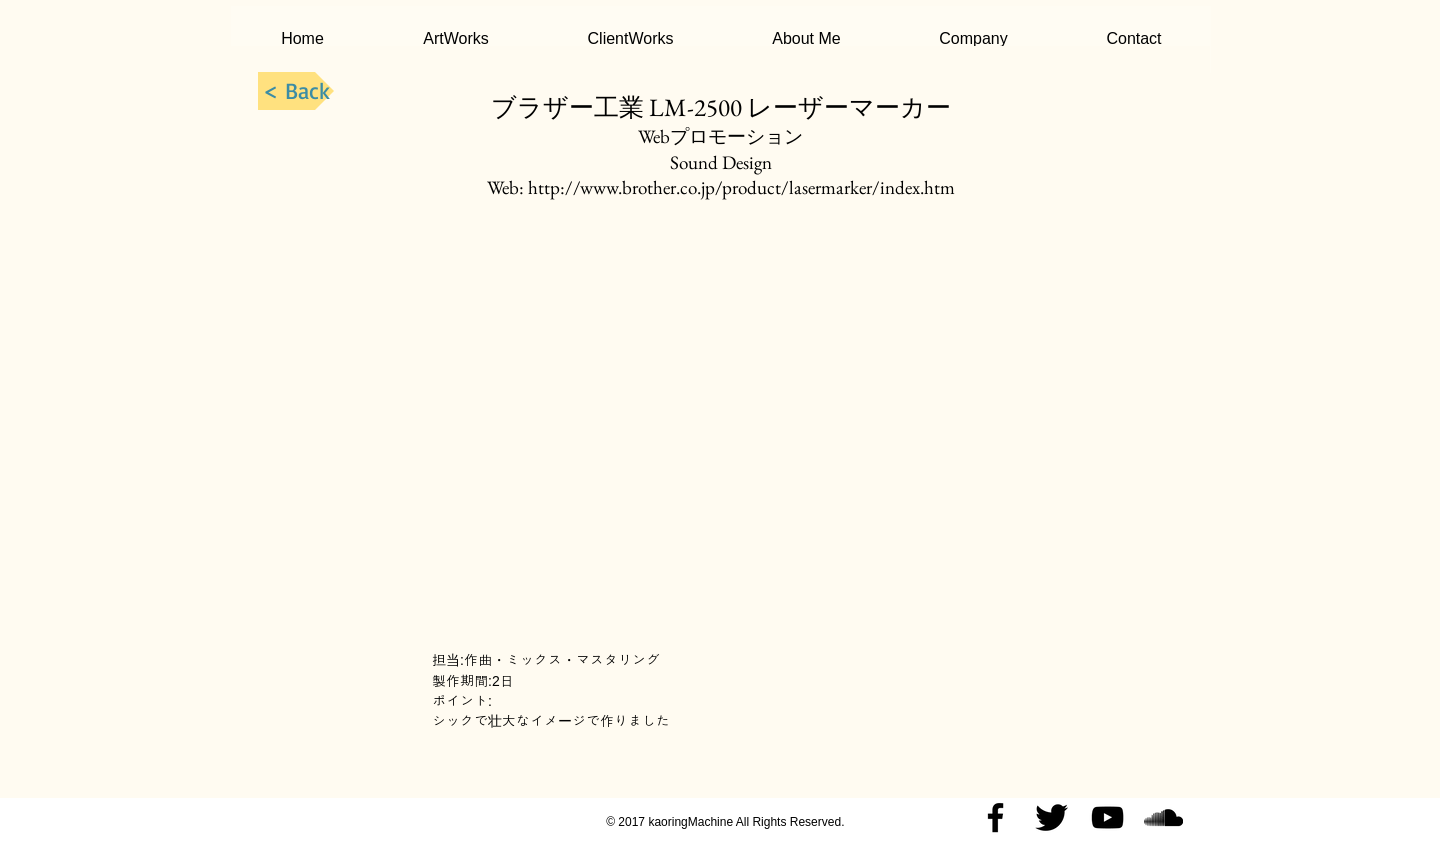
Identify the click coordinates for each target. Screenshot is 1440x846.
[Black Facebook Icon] (995, 817)
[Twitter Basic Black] (1051, 817)
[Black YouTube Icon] (1107, 817)
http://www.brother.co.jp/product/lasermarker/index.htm (741, 187)
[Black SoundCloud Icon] (1163, 817)
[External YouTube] (720, 424)
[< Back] (296, 91)
